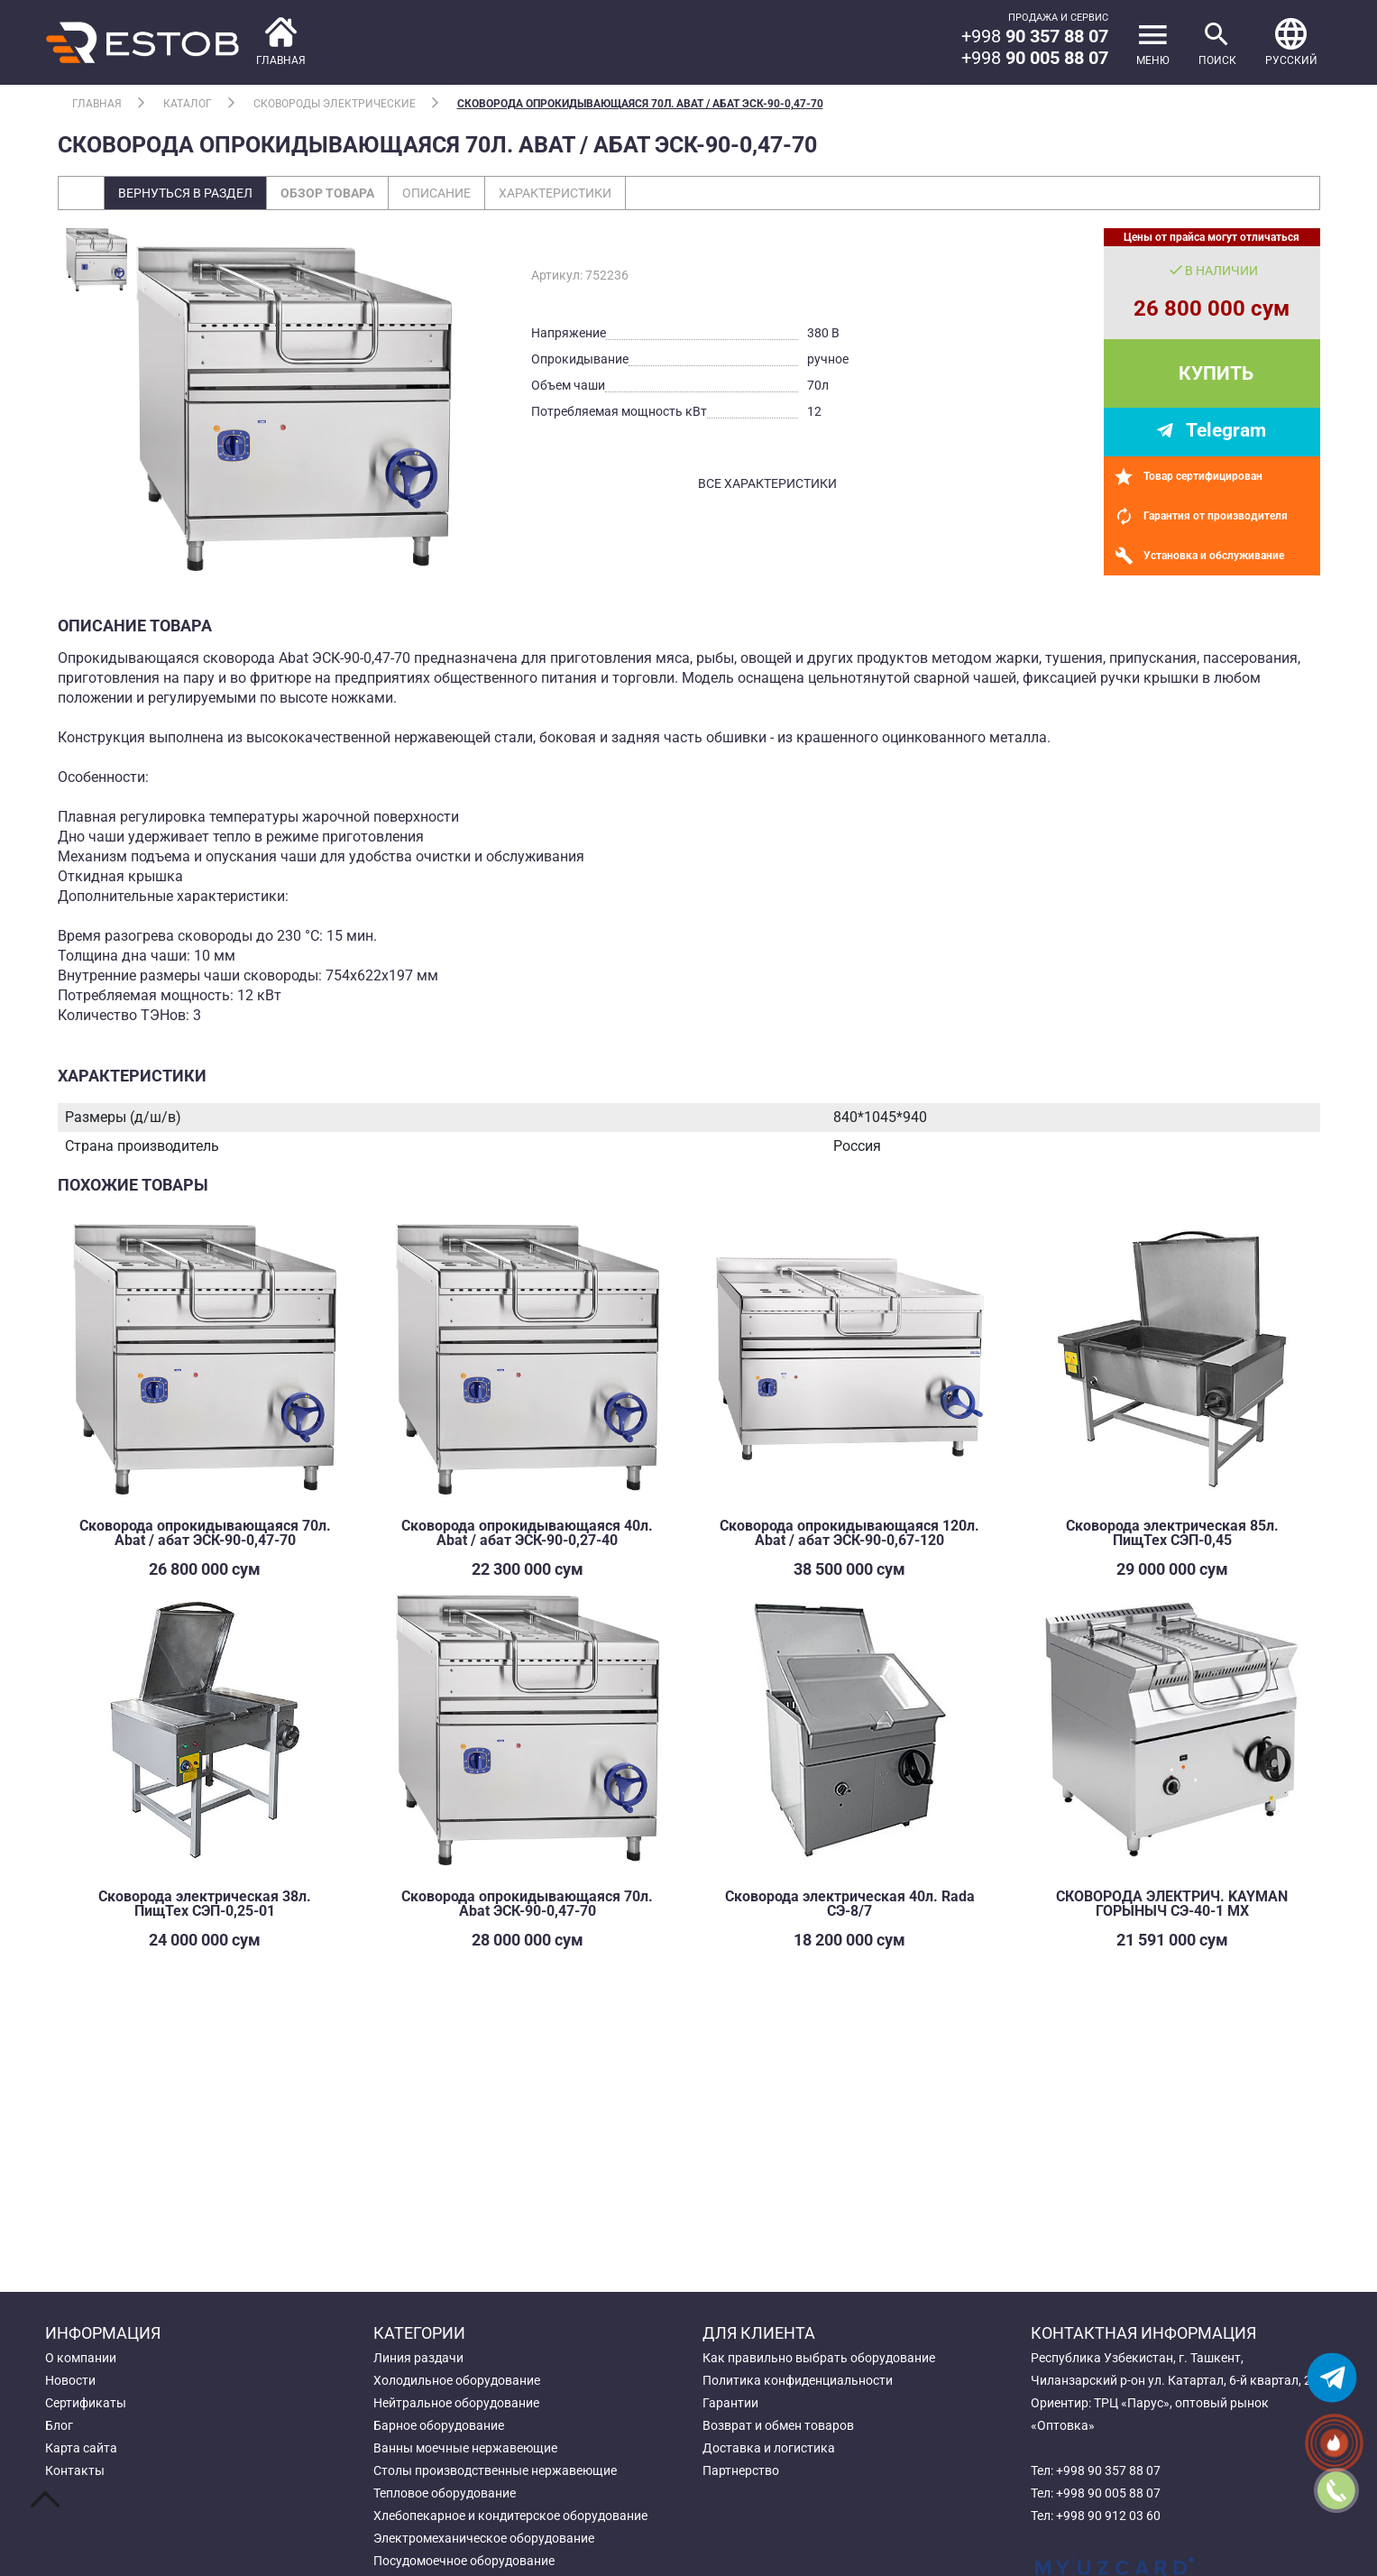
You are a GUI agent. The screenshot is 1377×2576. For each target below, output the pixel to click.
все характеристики (767, 483)
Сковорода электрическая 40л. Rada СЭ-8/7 (850, 1903)
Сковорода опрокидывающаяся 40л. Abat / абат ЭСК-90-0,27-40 (527, 1533)
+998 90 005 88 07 (1108, 2493)
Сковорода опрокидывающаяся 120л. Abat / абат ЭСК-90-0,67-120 (849, 1533)
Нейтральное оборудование (456, 2403)
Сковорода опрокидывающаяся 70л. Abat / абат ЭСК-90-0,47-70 (640, 103)
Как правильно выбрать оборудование (818, 2358)
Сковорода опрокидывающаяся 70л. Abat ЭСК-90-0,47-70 (527, 1903)
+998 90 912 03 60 (1108, 2515)
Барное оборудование (438, 2425)
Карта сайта (81, 2448)
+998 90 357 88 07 (1108, 2470)
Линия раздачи (418, 2358)
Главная (97, 103)
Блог (59, 2425)
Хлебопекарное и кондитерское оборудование (510, 2515)
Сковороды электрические (334, 103)
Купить (1216, 373)
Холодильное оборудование (456, 2380)
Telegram (1226, 430)
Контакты (75, 2470)
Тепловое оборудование (444, 2493)
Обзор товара (327, 193)
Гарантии (730, 2403)
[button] (1291, 42)
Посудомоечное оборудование (464, 2560)
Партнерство (740, 2470)
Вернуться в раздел (185, 193)
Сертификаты (85, 2403)
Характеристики (555, 193)
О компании (80, 2358)
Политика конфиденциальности (797, 2380)
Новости (70, 2380)
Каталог (187, 103)
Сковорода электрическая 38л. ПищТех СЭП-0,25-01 (204, 1903)
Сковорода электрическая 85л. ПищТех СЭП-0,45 (1172, 1533)
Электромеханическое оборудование (483, 2538)
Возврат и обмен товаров (778, 2425)
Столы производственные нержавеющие (495, 2470)
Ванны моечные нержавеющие (465, 2448)
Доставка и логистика (768, 2448)
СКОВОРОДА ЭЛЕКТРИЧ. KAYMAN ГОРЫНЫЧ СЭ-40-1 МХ (1172, 1903)
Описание (436, 193)
